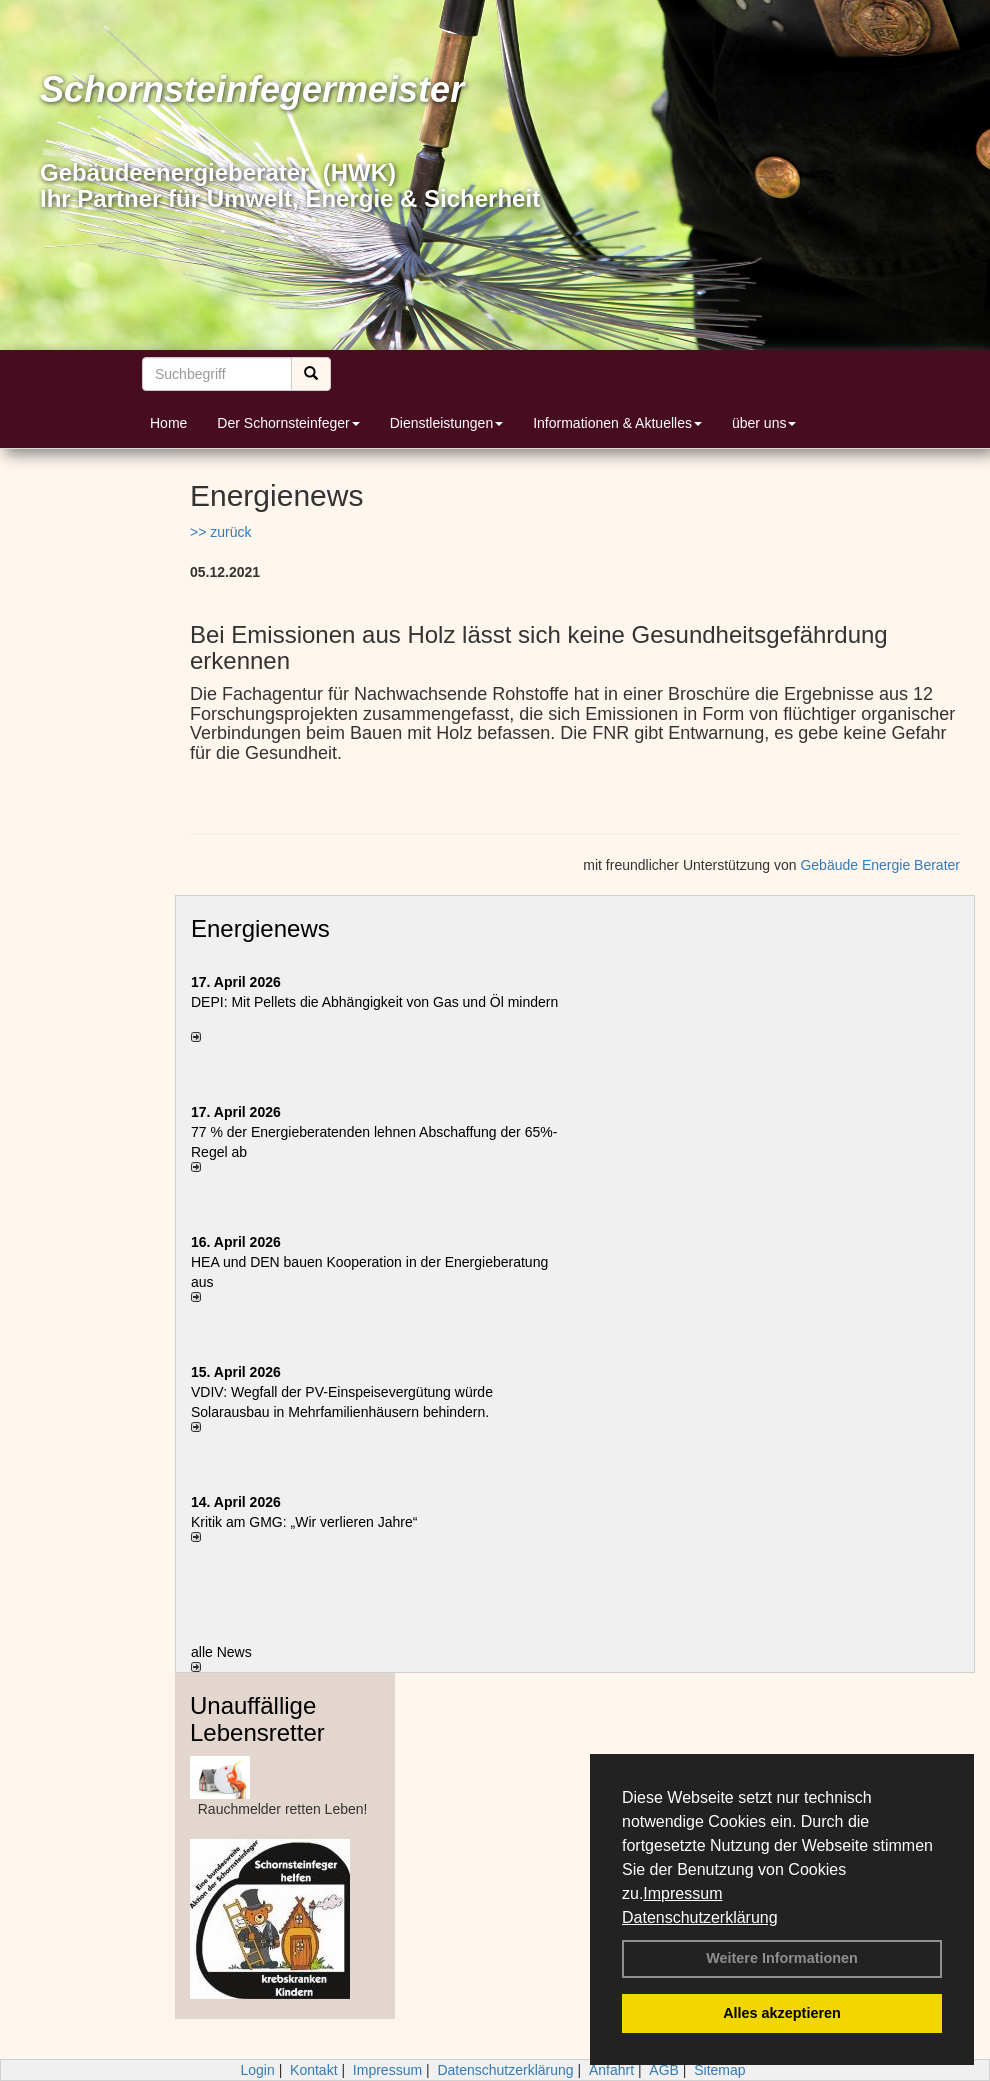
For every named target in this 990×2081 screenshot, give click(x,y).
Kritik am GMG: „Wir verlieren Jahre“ (304, 1522)
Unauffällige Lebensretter (257, 1718)
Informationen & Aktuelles (617, 423)
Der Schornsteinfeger (288, 423)
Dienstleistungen (447, 423)
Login (257, 2070)
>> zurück (220, 532)
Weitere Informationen (782, 1958)
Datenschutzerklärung (700, 1917)
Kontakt (313, 2070)
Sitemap (719, 2070)
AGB (664, 2070)
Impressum (682, 1893)
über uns (764, 423)
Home (168, 423)
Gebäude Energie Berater (880, 865)
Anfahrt (611, 2070)
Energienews (260, 928)
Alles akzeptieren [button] (782, 2013)
